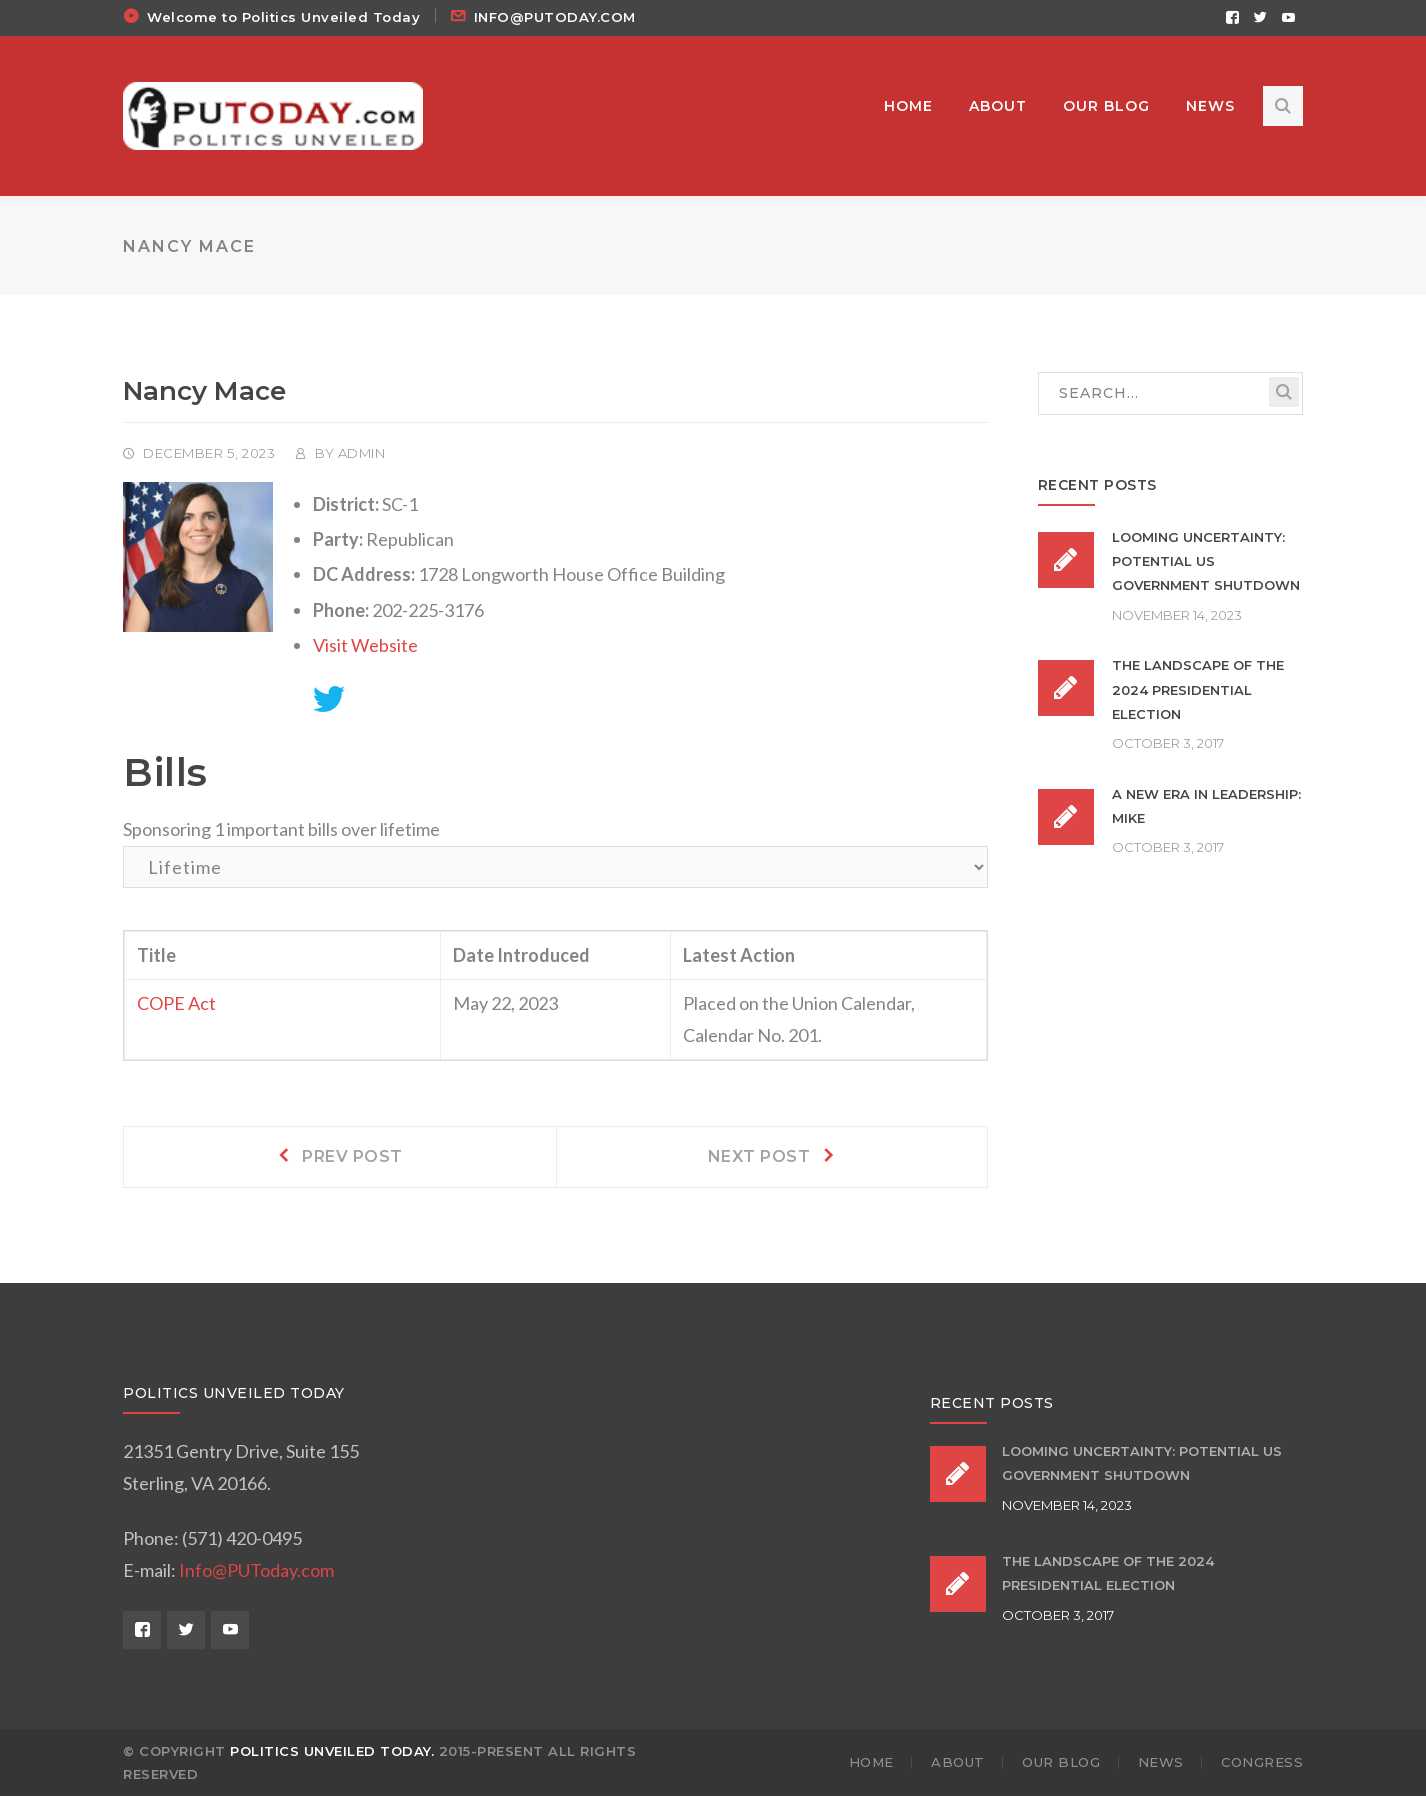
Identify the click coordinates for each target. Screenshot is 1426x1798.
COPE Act (176, 1006)
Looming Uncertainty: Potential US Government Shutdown (1206, 564)
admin (362, 456)
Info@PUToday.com (256, 1572)
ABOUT (958, 1765)
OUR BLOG (1061, 1765)
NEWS (1161, 1765)
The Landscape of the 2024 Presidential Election (1198, 692)
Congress (1262, 1765)
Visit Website (365, 647)
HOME (871, 1765)
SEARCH (1284, 395)
